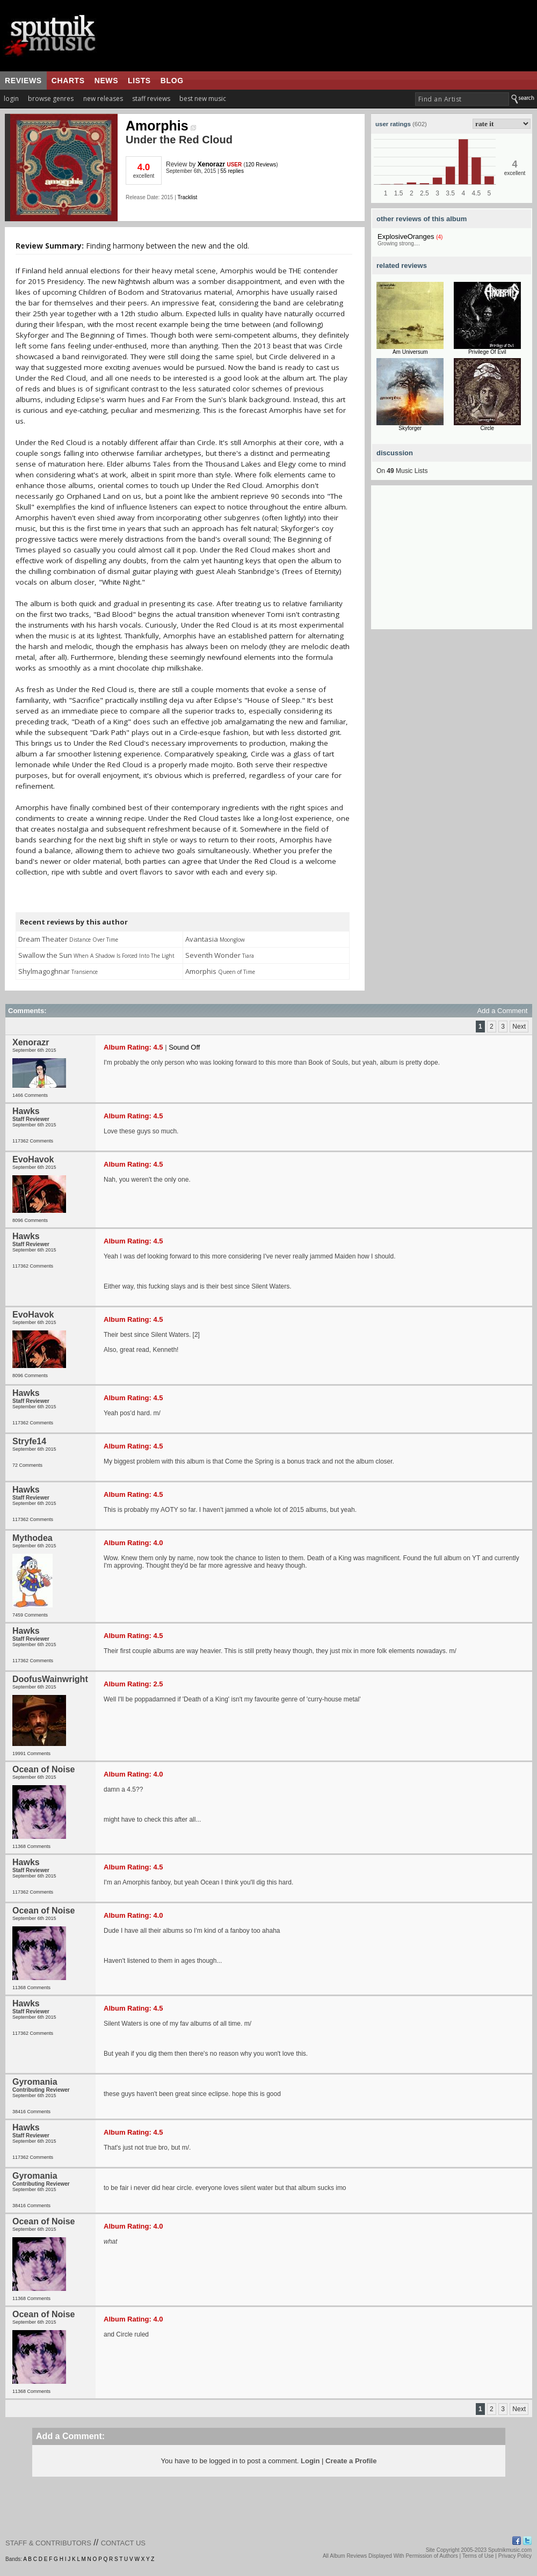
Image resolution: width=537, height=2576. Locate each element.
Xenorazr (211, 164)
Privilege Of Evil (487, 352)
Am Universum (410, 352)
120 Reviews (260, 165)
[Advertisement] (451, 562)
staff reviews (151, 98)
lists (139, 80)
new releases (103, 98)
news (106, 80)
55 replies (232, 171)
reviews (23, 80)
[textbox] (462, 99)
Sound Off (184, 1047)
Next (519, 1026)
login (11, 98)
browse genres (51, 98)
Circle (487, 428)
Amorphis (161, 125)
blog (172, 80)
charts (68, 80)
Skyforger (410, 428)
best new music (202, 98)
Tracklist (187, 197)
